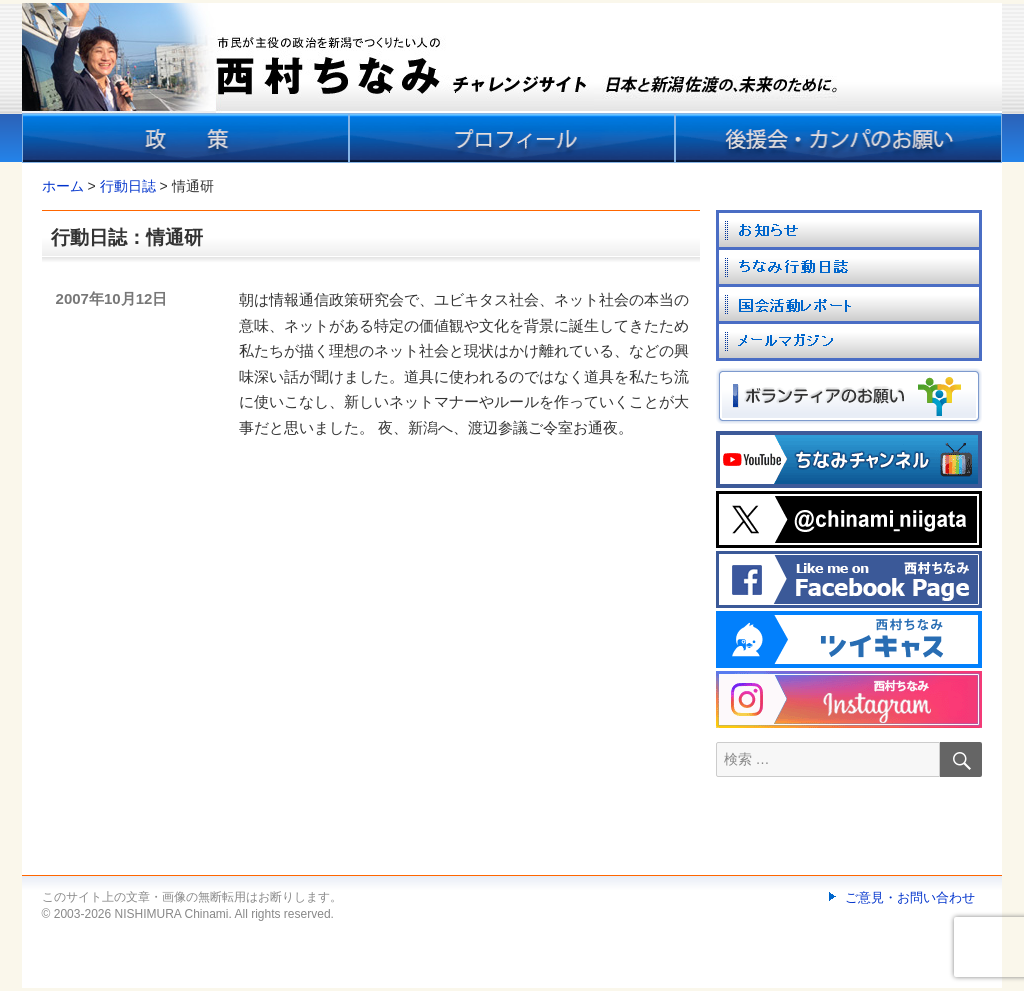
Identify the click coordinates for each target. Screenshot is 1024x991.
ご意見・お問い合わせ (910, 897)
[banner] (512, 83)
